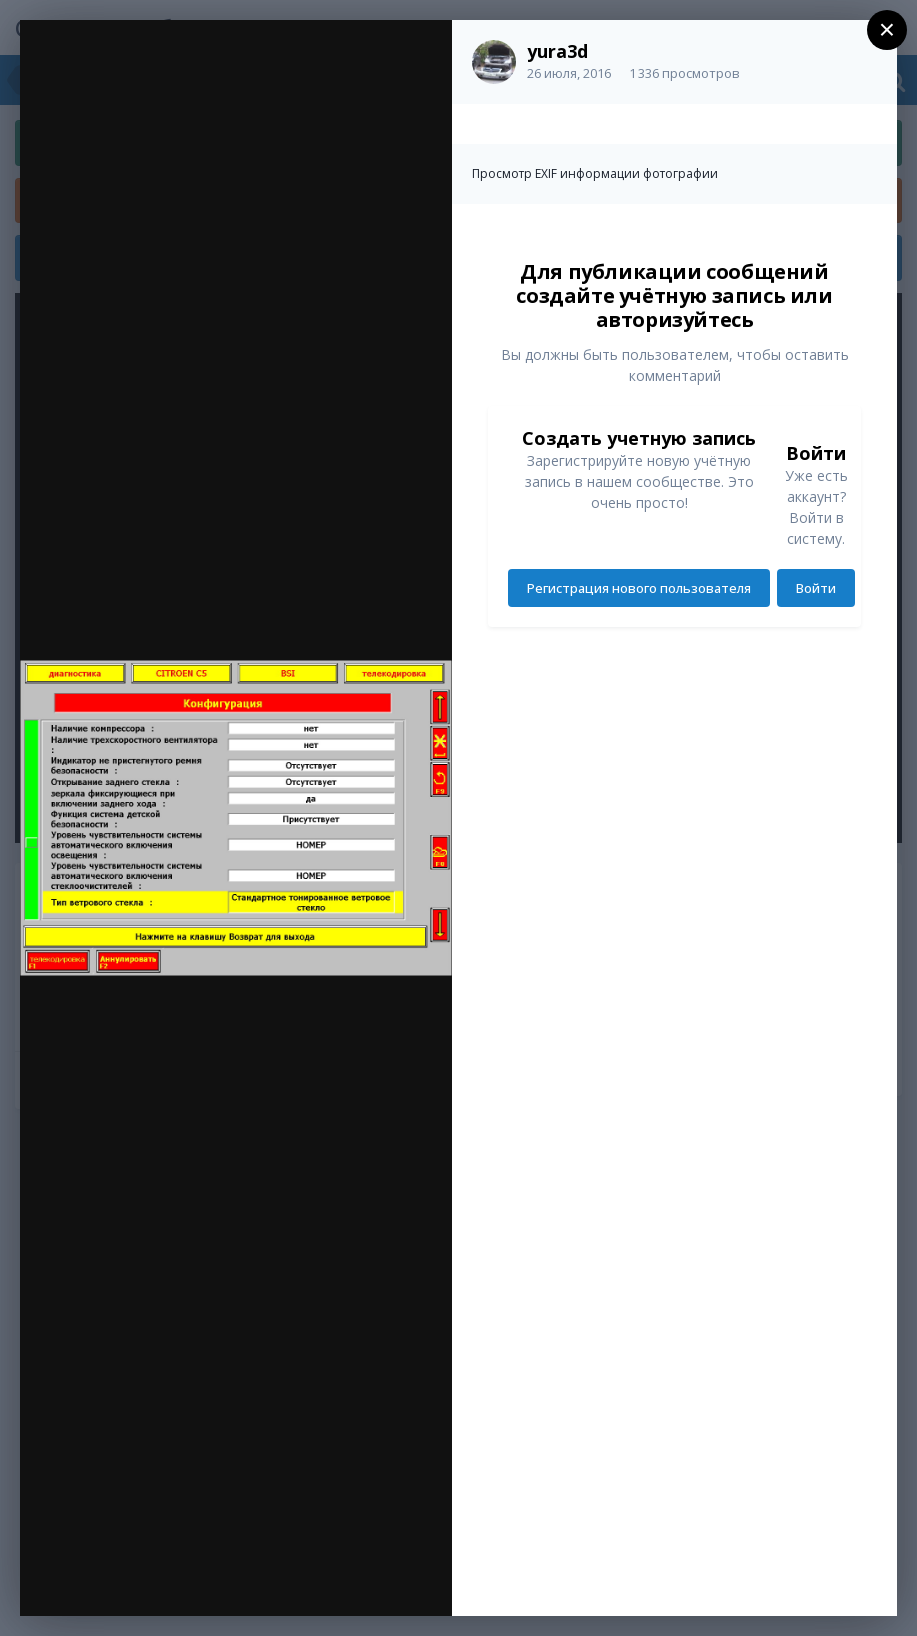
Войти (816, 588)
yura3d (557, 51)
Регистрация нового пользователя (639, 588)
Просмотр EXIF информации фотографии (595, 173)
